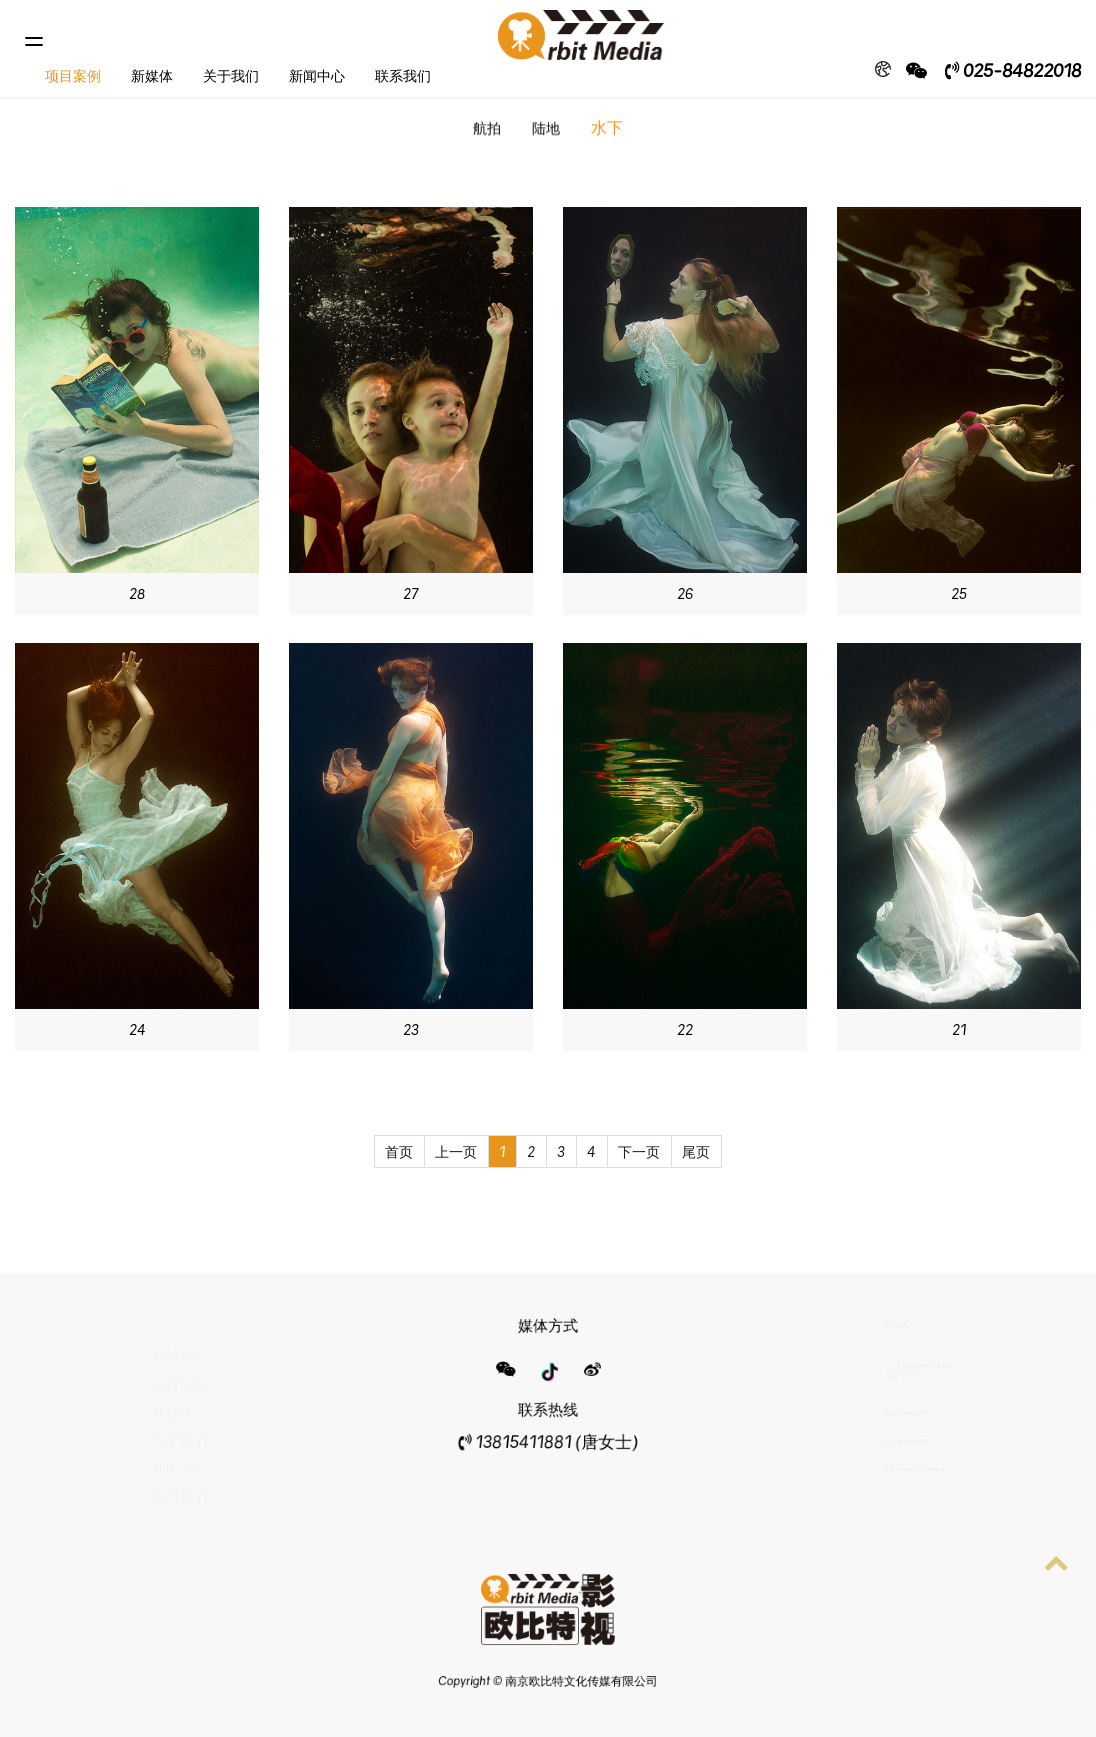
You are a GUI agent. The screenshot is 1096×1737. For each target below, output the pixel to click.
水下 (607, 129)
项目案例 (73, 75)
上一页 (456, 1151)
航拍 (487, 129)
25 (959, 593)
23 (411, 1029)
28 (137, 593)
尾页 (696, 1151)
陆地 (546, 129)
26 (685, 593)
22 (685, 1029)
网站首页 (180, 1344)
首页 (399, 1151)
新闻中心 (317, 75)
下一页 (639, 1151)
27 (411, 593)
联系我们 (403, 75)
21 (959, 1029)
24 (137, 1029)
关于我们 (231, 75)
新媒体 (152, 75)
